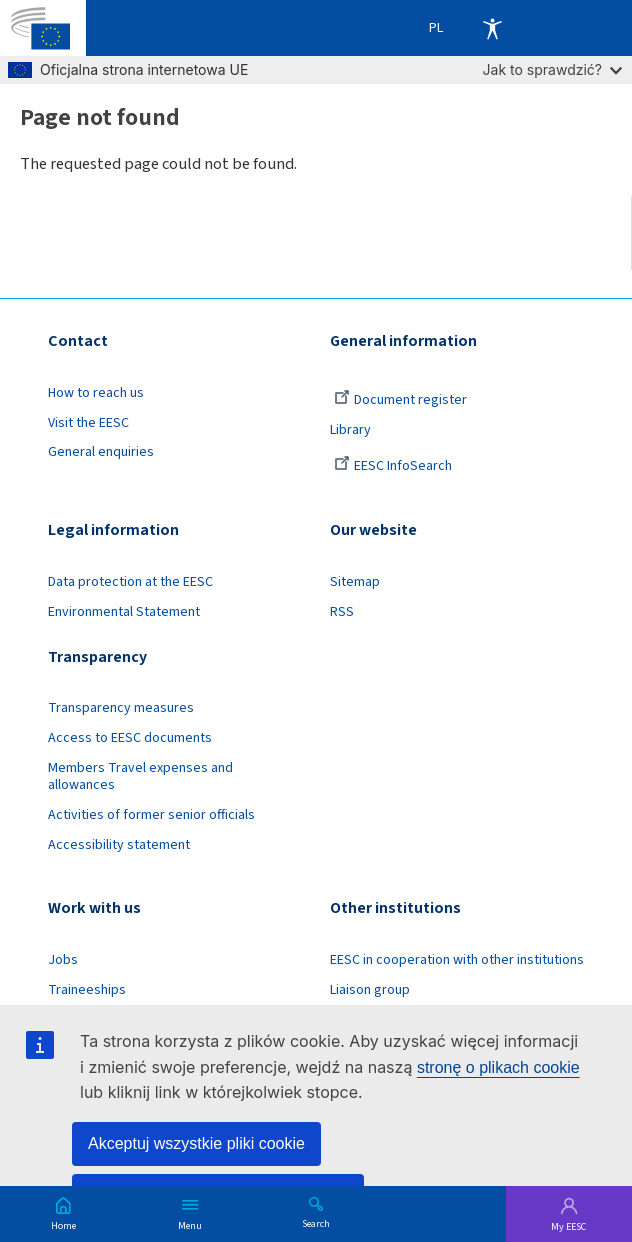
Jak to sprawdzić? (552, 69)
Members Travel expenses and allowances (140, 776)
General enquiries (101, 452)
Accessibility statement (119, 845)
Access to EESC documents (130, 738)
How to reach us (96, 393)
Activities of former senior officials (151, 815)
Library (350, 430)
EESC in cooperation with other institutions (457, 960)
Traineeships (87, 990)
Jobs (63, 960)
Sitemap (355, 582)
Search (316, 1223)
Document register (400, 400)
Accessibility (492, 28)
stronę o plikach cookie (498, 1067)
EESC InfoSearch (393, 466)
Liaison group (370, 990)
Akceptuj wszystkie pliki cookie (196, 1143)
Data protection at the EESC (130, 582)
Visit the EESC (88, 423)
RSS (342, 612)
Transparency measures (121, 708)
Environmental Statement (124, 612)
